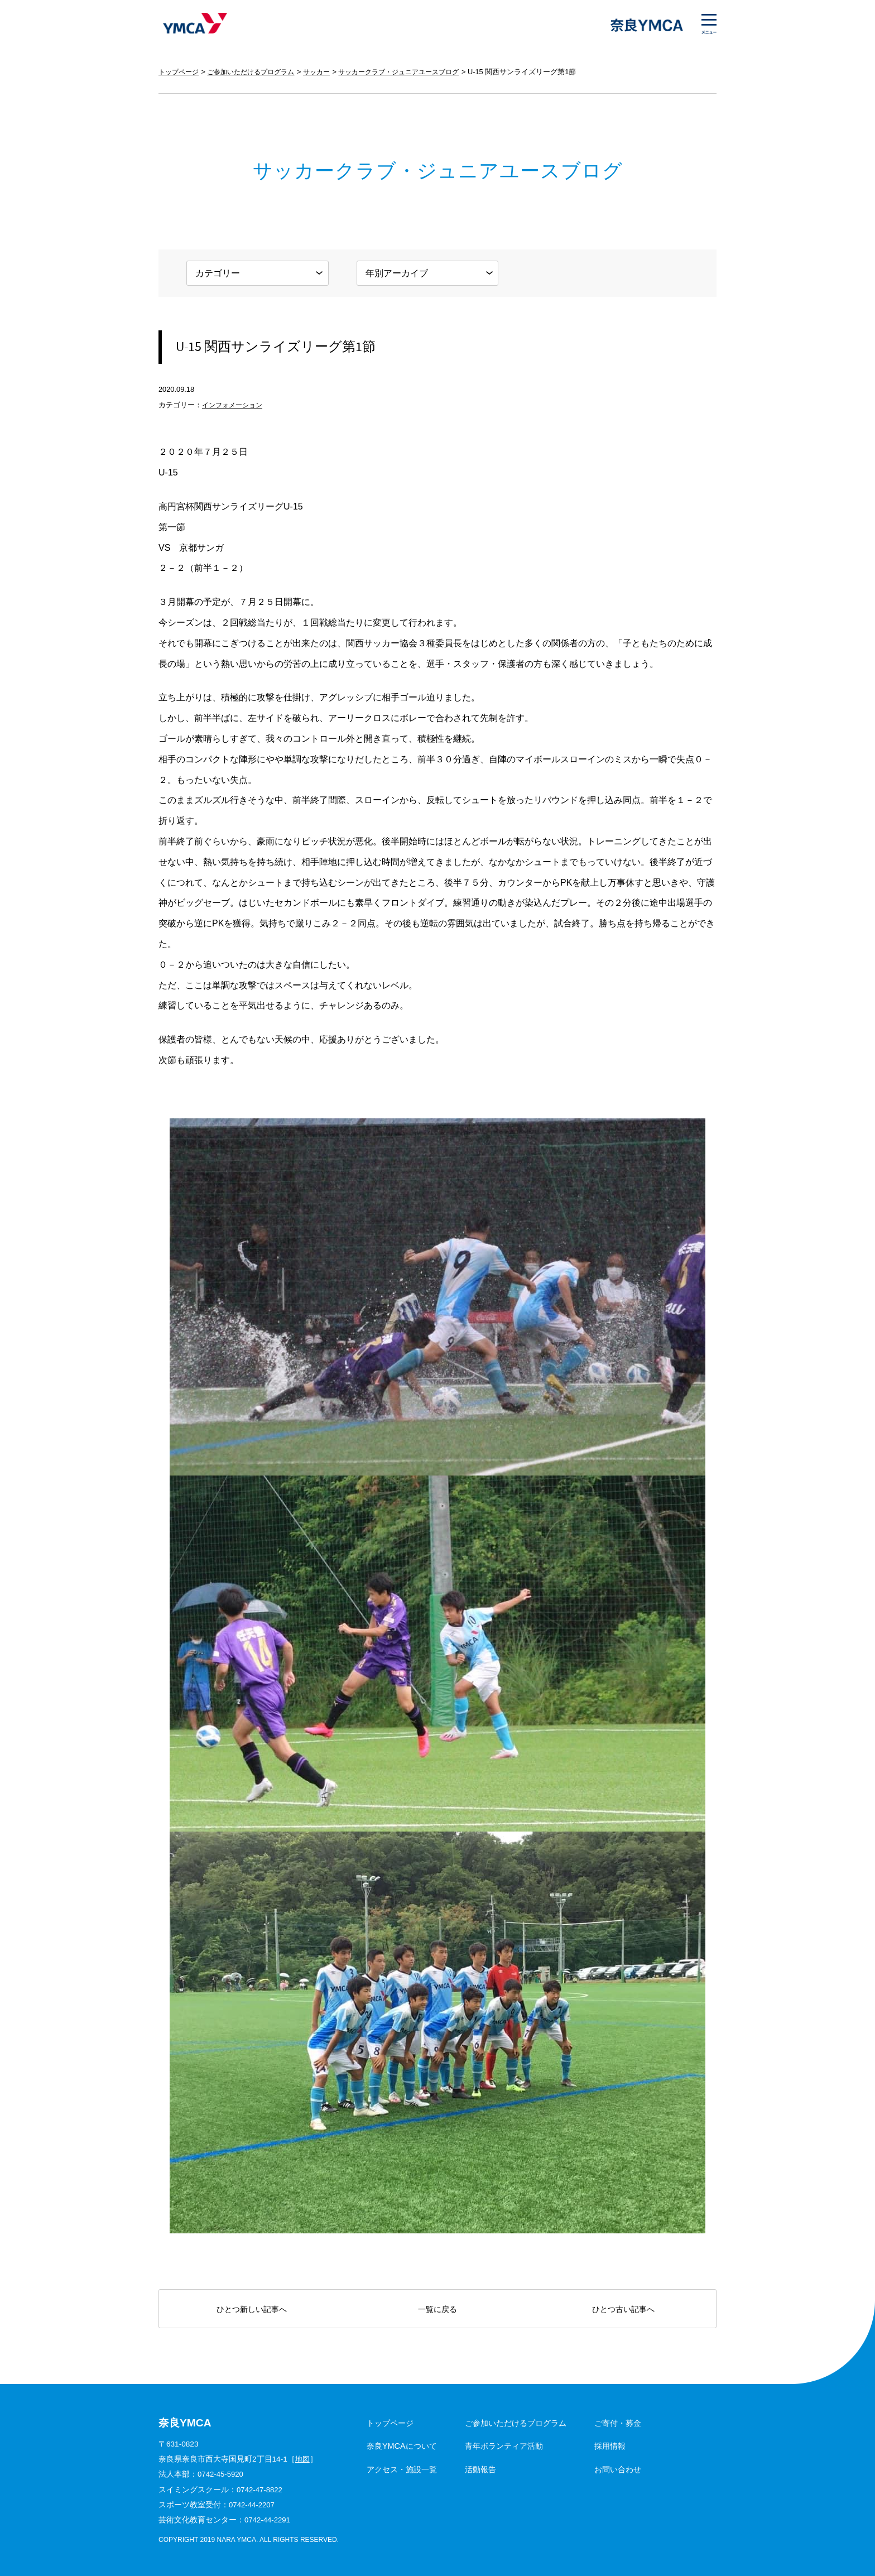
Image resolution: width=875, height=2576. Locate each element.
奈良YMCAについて (402, 2446)
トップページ (180, 72)
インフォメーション (234, 405)
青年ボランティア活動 (504, 2446)
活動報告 (480, 2469)
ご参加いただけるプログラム (257, 72)
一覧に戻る (437, 2309)
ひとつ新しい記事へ (252, 2309)
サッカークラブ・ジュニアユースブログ (416, 72)
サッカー (328, 72)
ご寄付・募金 (617, 2423)
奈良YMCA (193, 25)
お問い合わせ (617, 2469)
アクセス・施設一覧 (402, 2469)
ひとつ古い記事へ (623, 2309)
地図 (303, 2459)
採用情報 (610, 2446)
